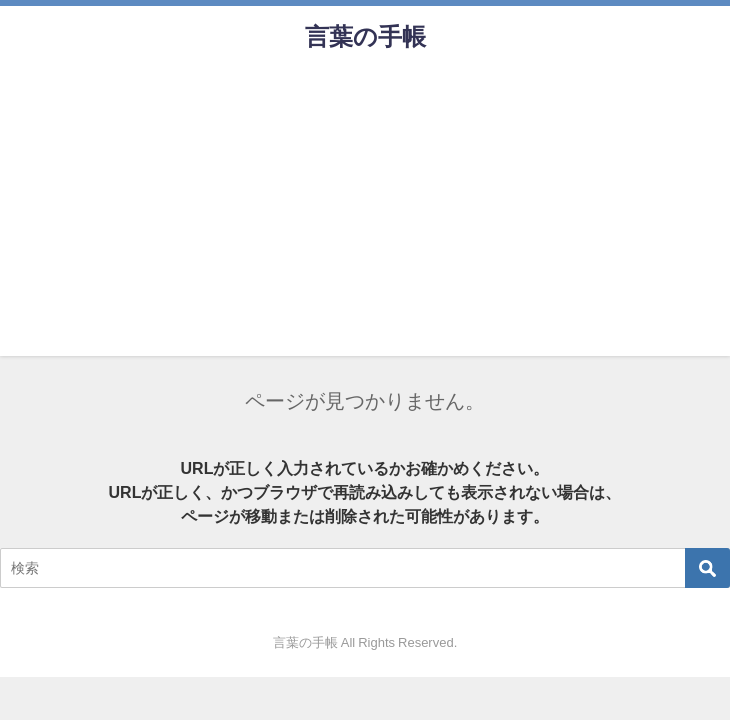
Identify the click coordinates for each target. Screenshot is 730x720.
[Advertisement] (365, 216)
